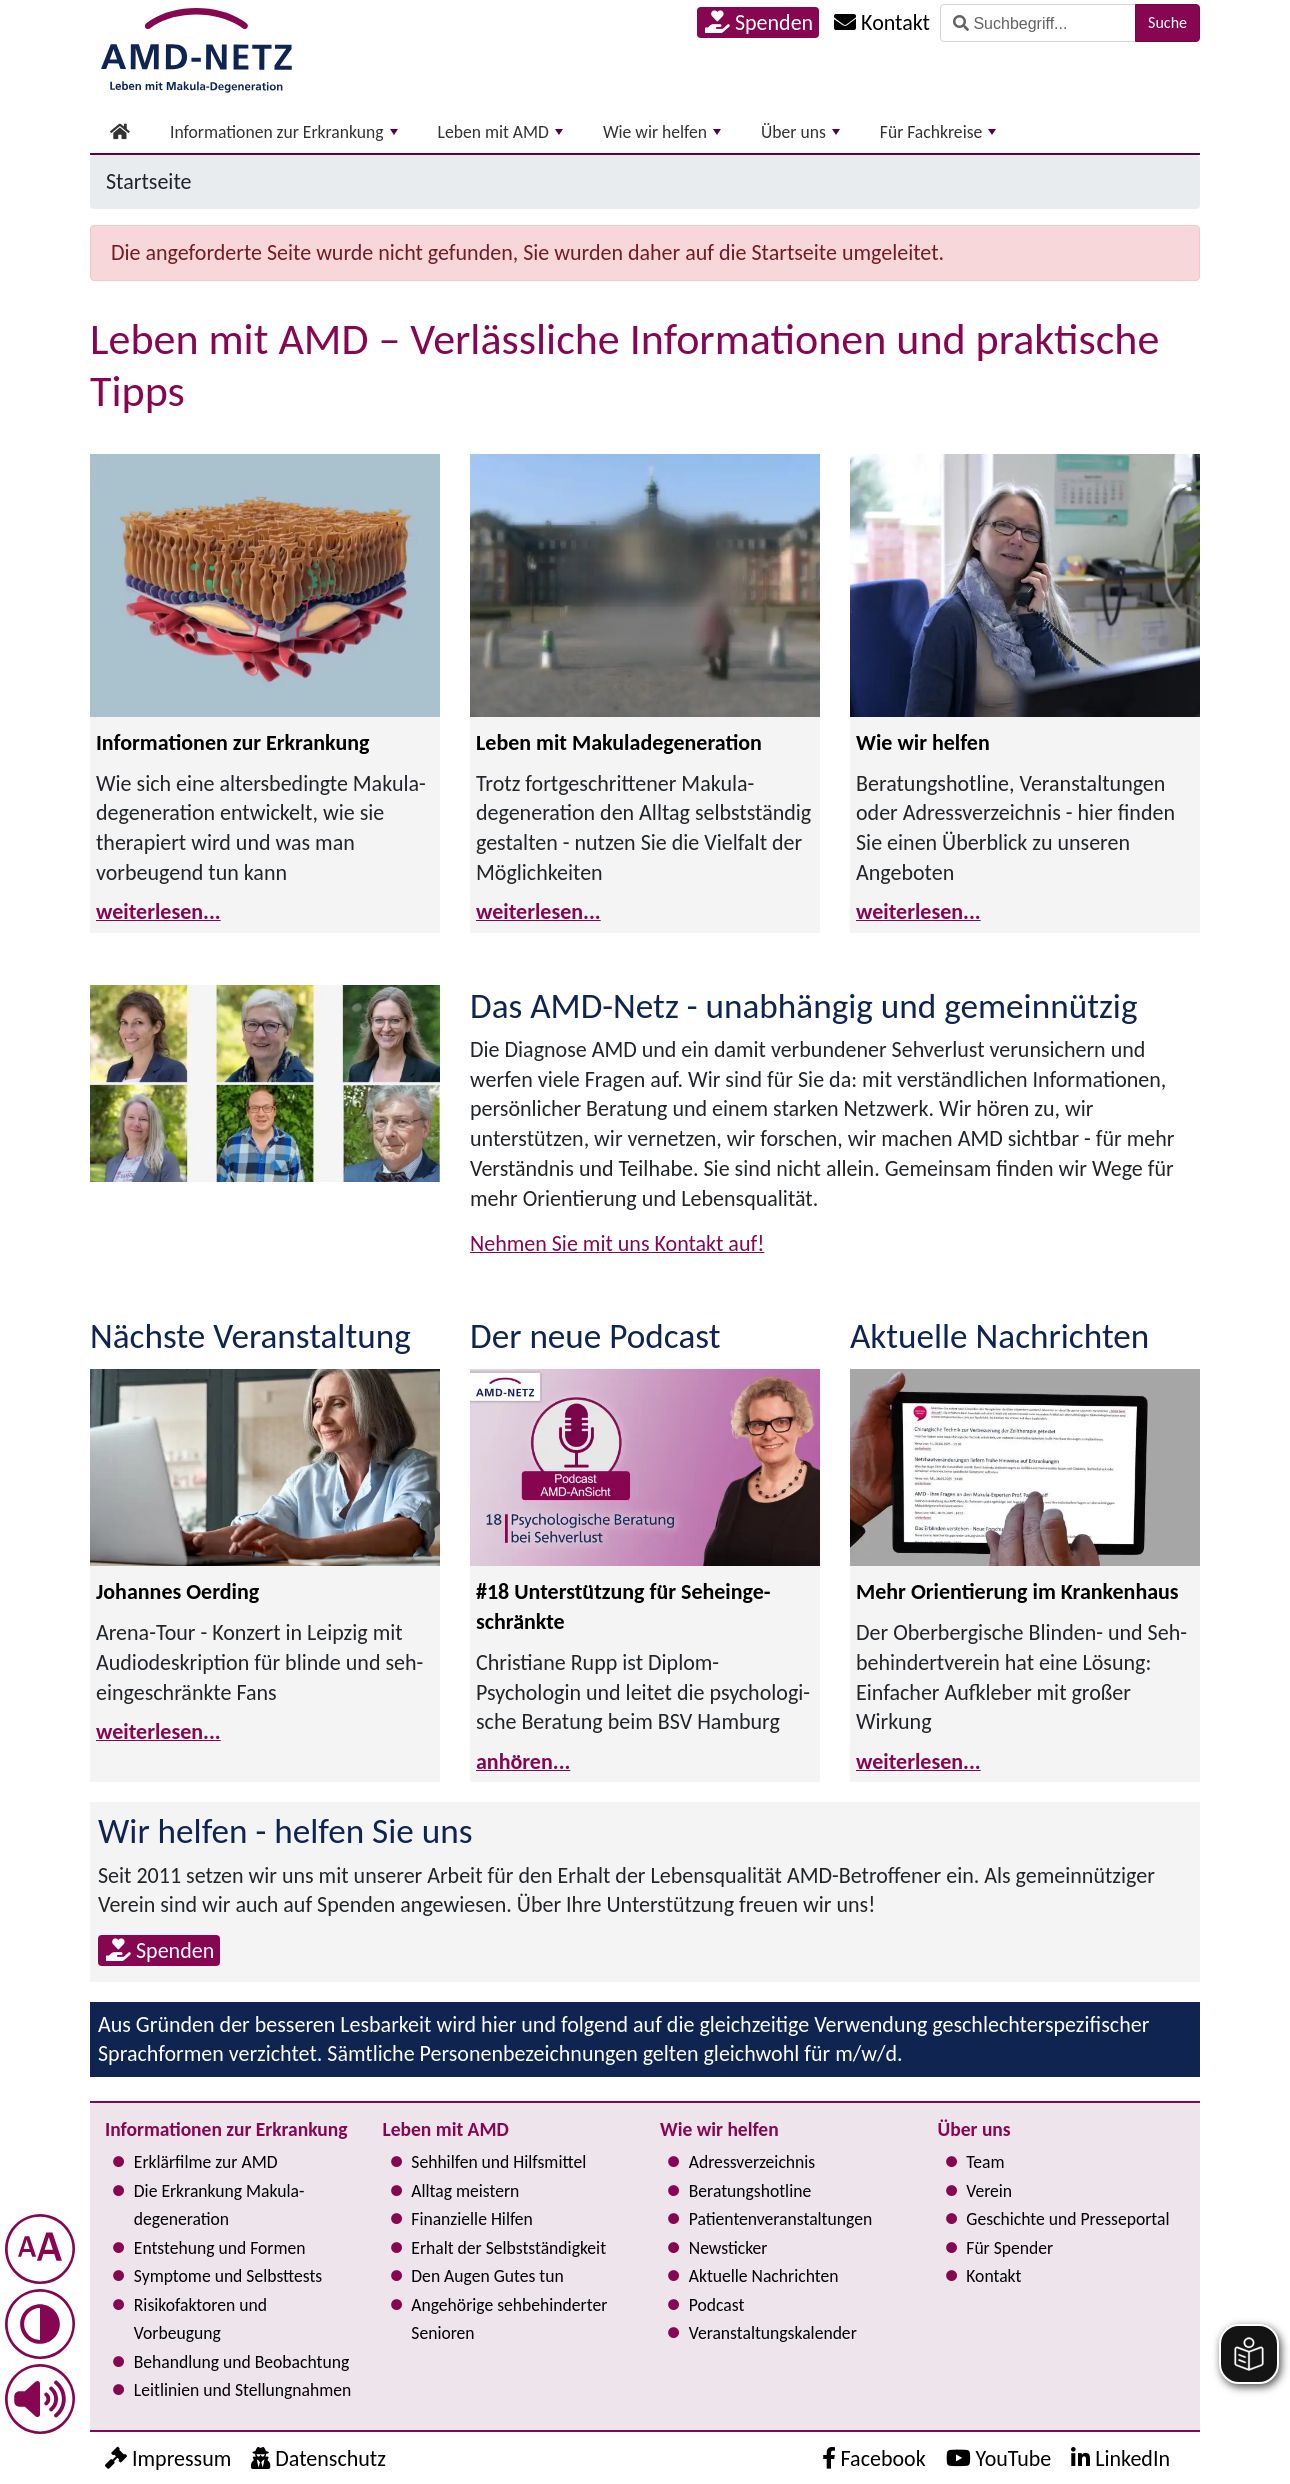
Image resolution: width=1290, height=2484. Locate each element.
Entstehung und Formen (220, 2248)
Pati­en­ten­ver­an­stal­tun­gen (780, 2219)
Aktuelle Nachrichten (764, 2276)
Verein (989, 2191)
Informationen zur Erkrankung (284, 132)
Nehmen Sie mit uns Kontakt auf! (617, 1243)
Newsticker (728, 2248)
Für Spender (1009, 2248)
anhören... (523, 1761)
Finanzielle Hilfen (472, 2219)
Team (985, 2162)
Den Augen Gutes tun (487, 2276)
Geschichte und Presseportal (1067, 2219)
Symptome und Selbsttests (228, 2276)
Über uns (800, 132)
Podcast (717, 2305)
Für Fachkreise (938, 132)
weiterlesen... (158, 911)
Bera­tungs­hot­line (750, 2191)
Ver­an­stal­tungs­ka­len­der (773, 2333)
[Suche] (1038, 23)
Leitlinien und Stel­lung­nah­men (242, 2390)
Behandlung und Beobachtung (241, 2362)
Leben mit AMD (500, 132)
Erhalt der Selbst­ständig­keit (508, 2248)
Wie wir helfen (662, 132)
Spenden (759, 22)
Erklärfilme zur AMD (206, 2162)
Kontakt (993, 2276)
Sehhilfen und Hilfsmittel (498, 2162)
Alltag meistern (465, 2191)
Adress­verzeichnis (752, 2162)
